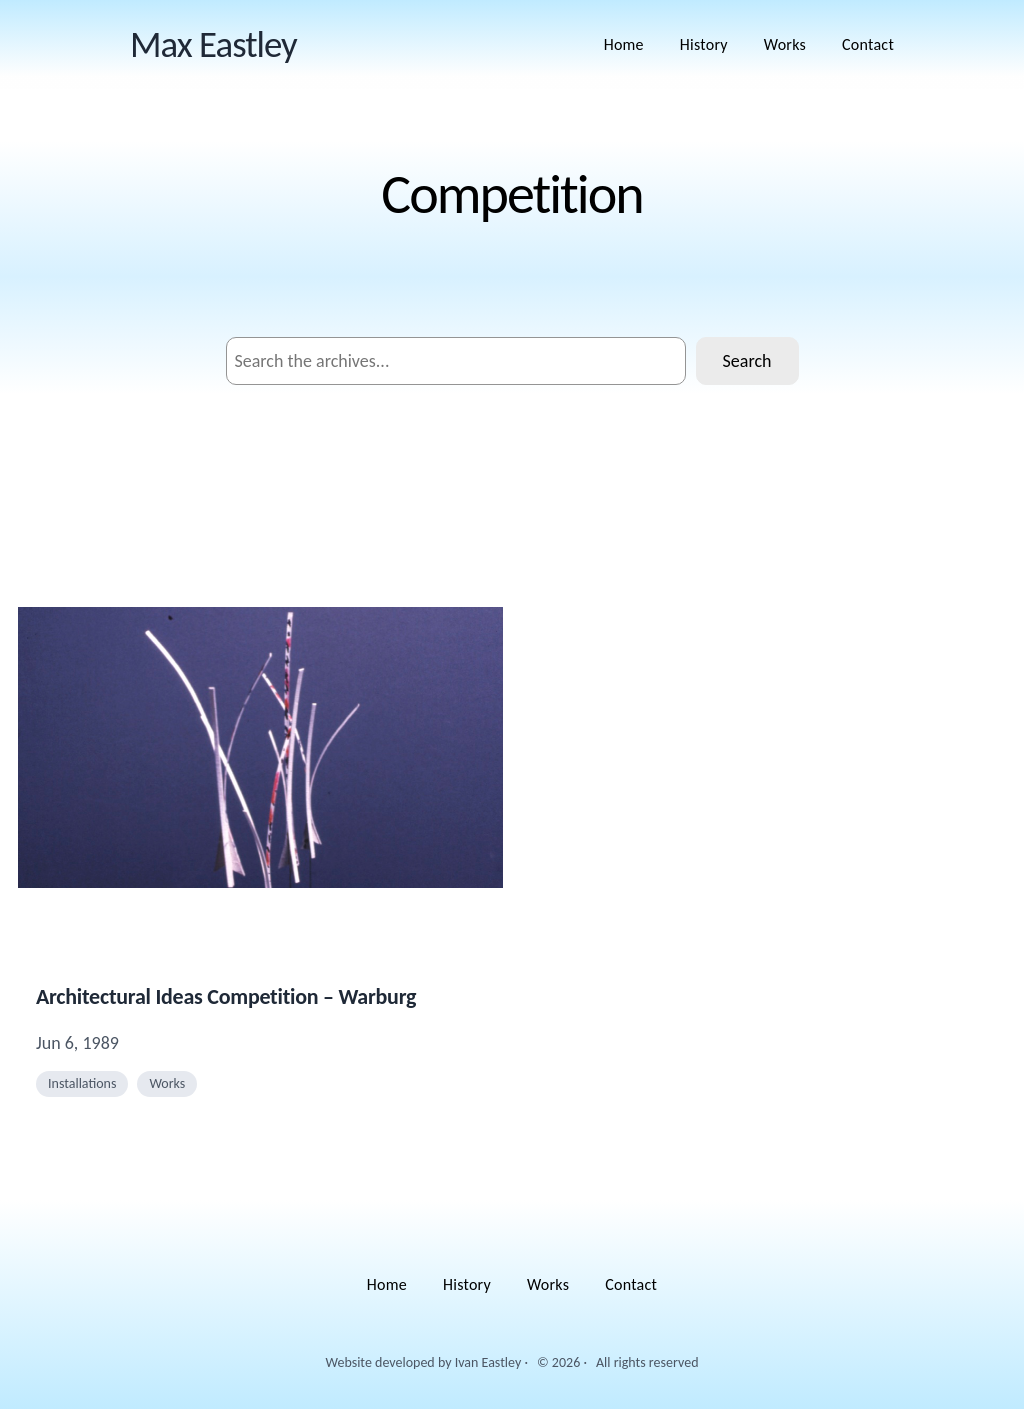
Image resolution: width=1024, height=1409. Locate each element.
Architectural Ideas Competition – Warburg (226, 996)
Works (167, 1083)
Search (747, 361)
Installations (82, 1083)
